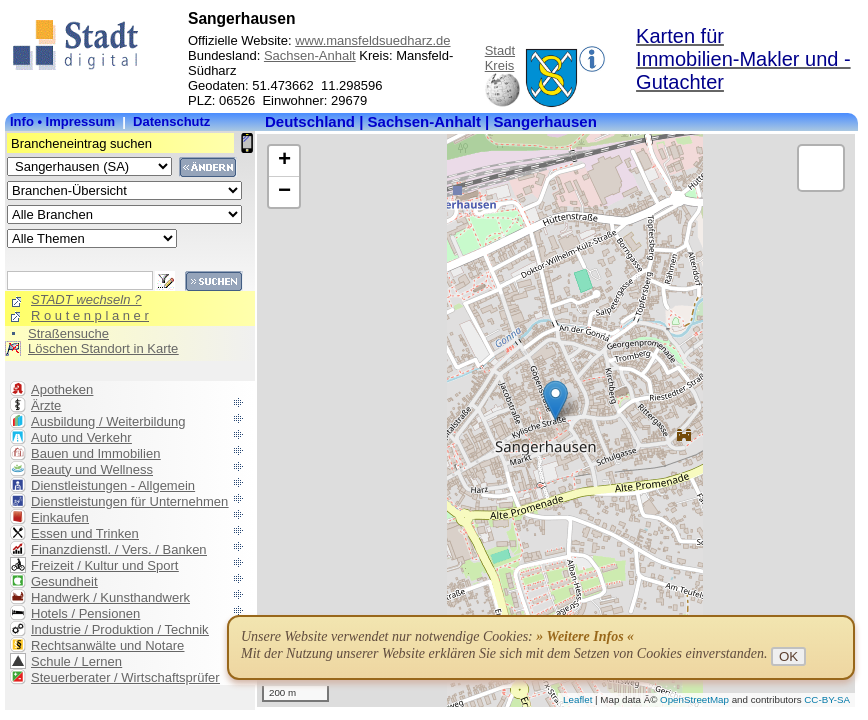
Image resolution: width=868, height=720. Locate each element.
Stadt (500, 50)
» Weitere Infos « (585, 636)
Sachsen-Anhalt (310, 55)
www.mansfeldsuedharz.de (372, 40)
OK (788, 656)
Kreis (500, 65)
